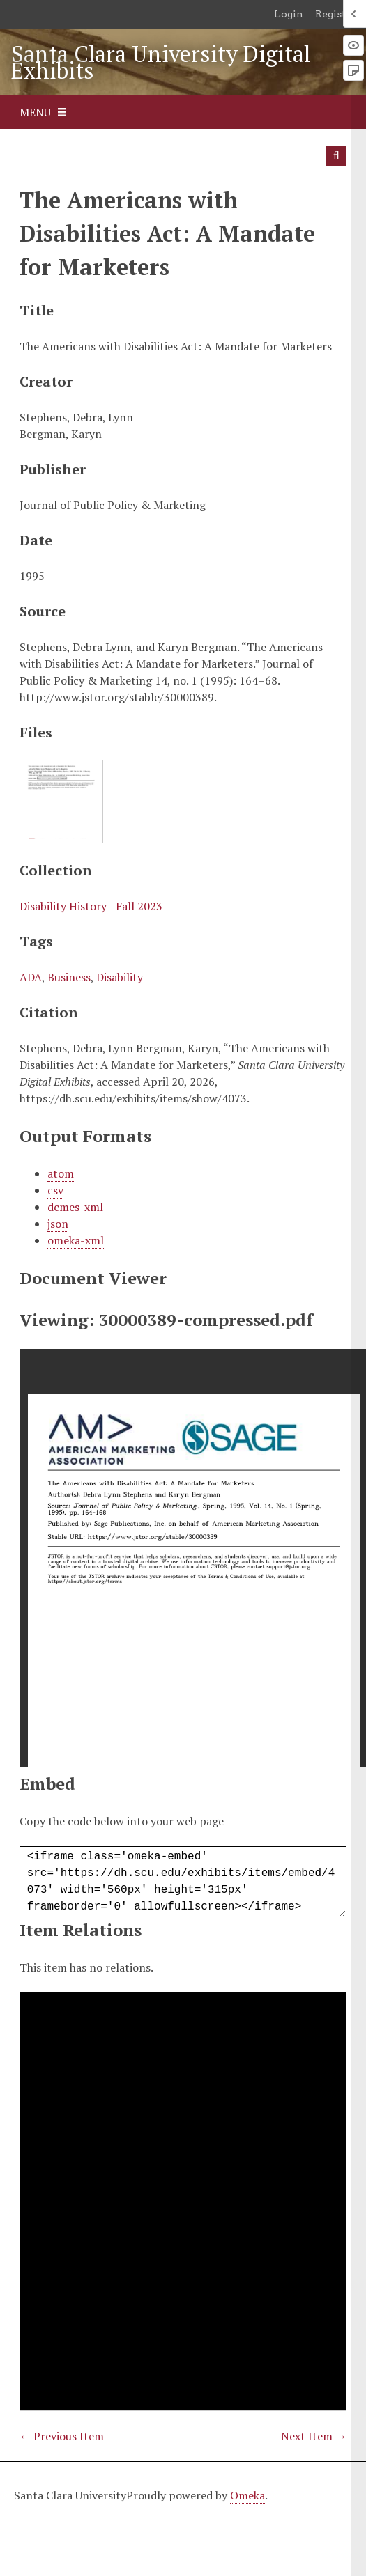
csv (55, 1190)
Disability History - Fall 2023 (91, 906)
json (57, 1223)
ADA (31, 977)
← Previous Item (62, 2436)
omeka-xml (75, 1240)
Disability (119, 977)
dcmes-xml (75, 1207)
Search (336, 156)
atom (60, 1173)
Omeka (247, 2495)
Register (335, 13)
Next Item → (313, 2436)
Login (288, 13)
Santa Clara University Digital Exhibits (160, 62)
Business (69, 977)
